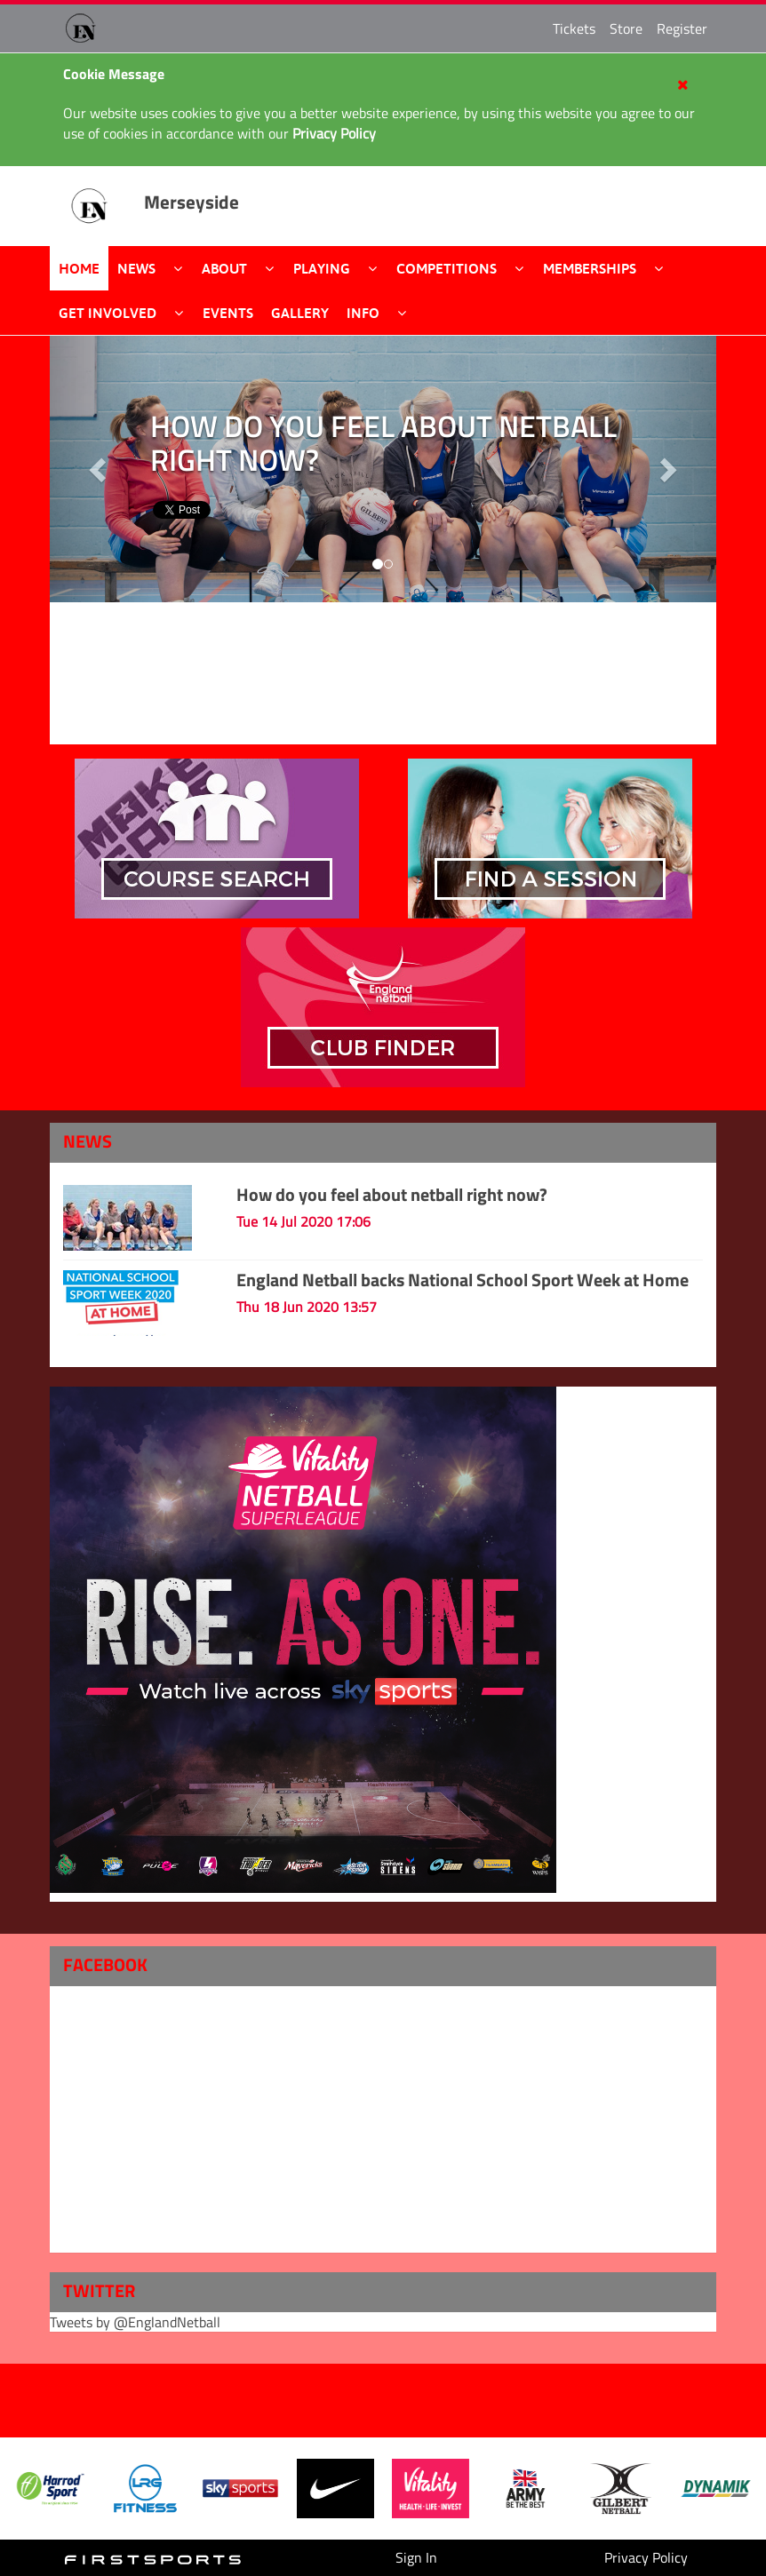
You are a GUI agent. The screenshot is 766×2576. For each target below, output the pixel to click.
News (136, 268)
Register (682, 28)
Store (626, 28)
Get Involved (107, 313)
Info (363, 313)
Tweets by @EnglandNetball (135, 2322)
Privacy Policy (646, 2557)
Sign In (416, 2557)
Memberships (589, 268)
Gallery (300, 313)
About (224, 268)
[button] (667, 469)
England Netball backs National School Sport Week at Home (462, 1279)
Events (228, 313)
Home (79, 268)
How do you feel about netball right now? (391, 1194)
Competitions (446, 268)
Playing (321, 268)
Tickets (574, 28)
